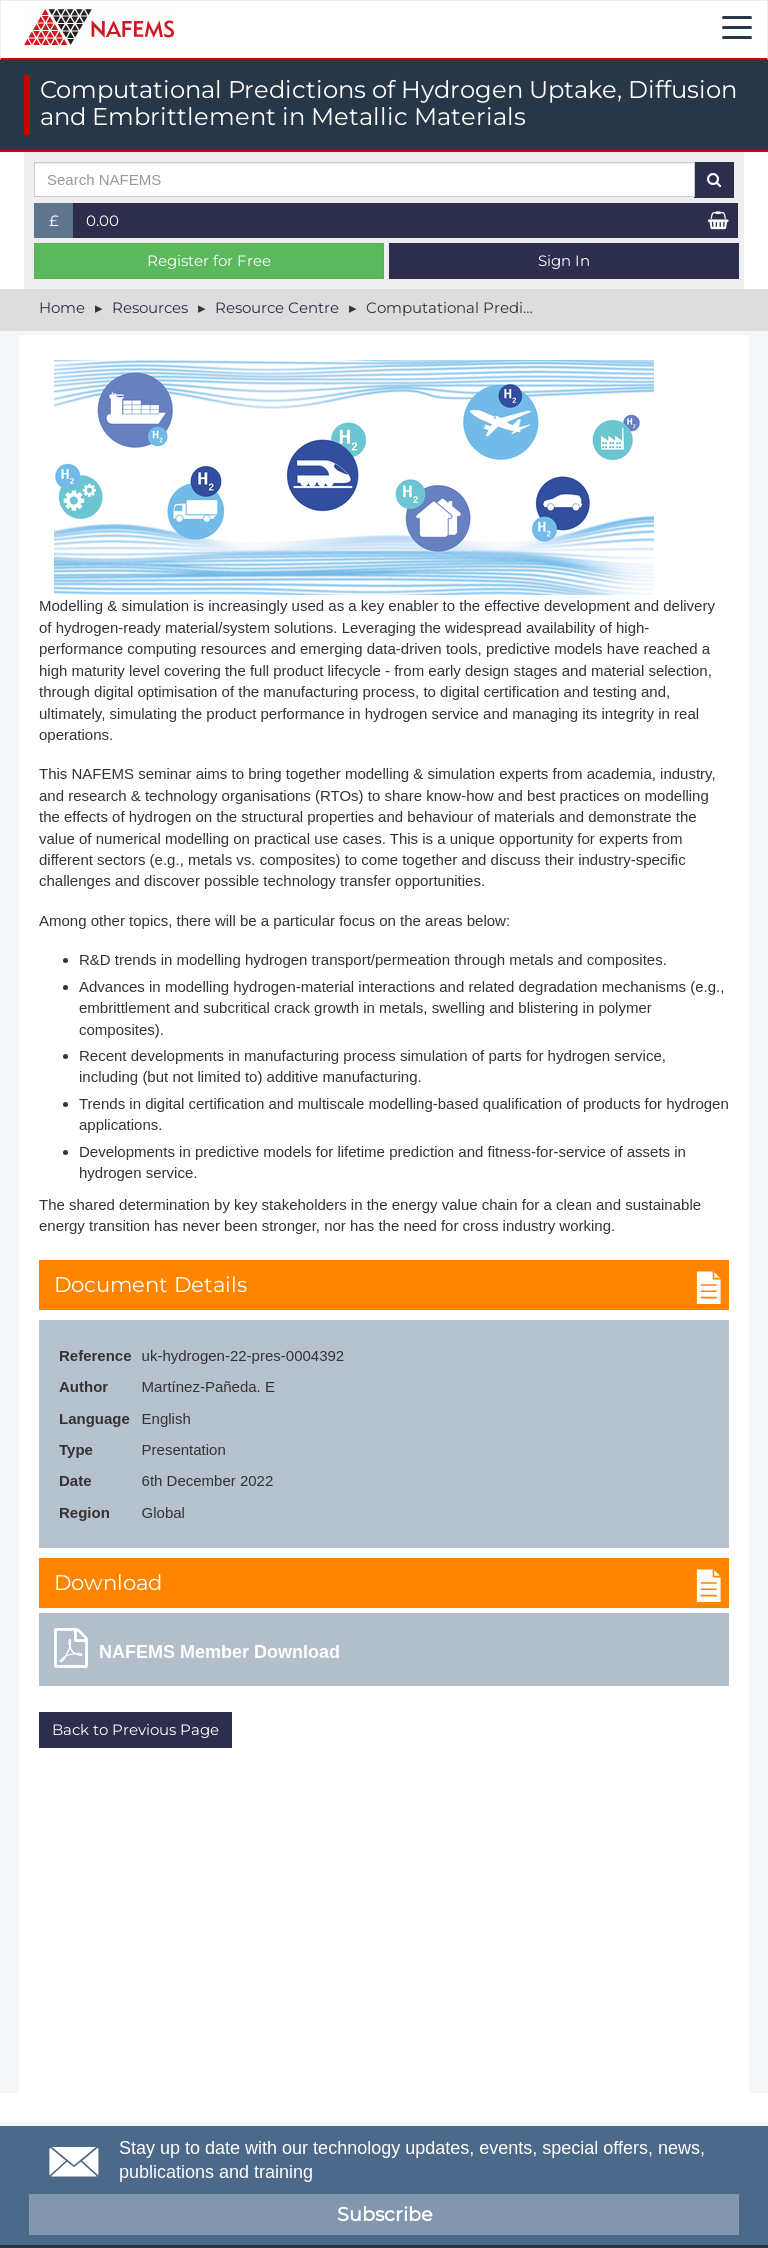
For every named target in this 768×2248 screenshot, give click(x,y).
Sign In (564, 260)
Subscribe (384, 2214)
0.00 (102, 220)
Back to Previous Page (135, 1729)
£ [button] (61, 224)
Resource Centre (277, 307)
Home (62, 307)
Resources (150, 307)
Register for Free (209, 260)
